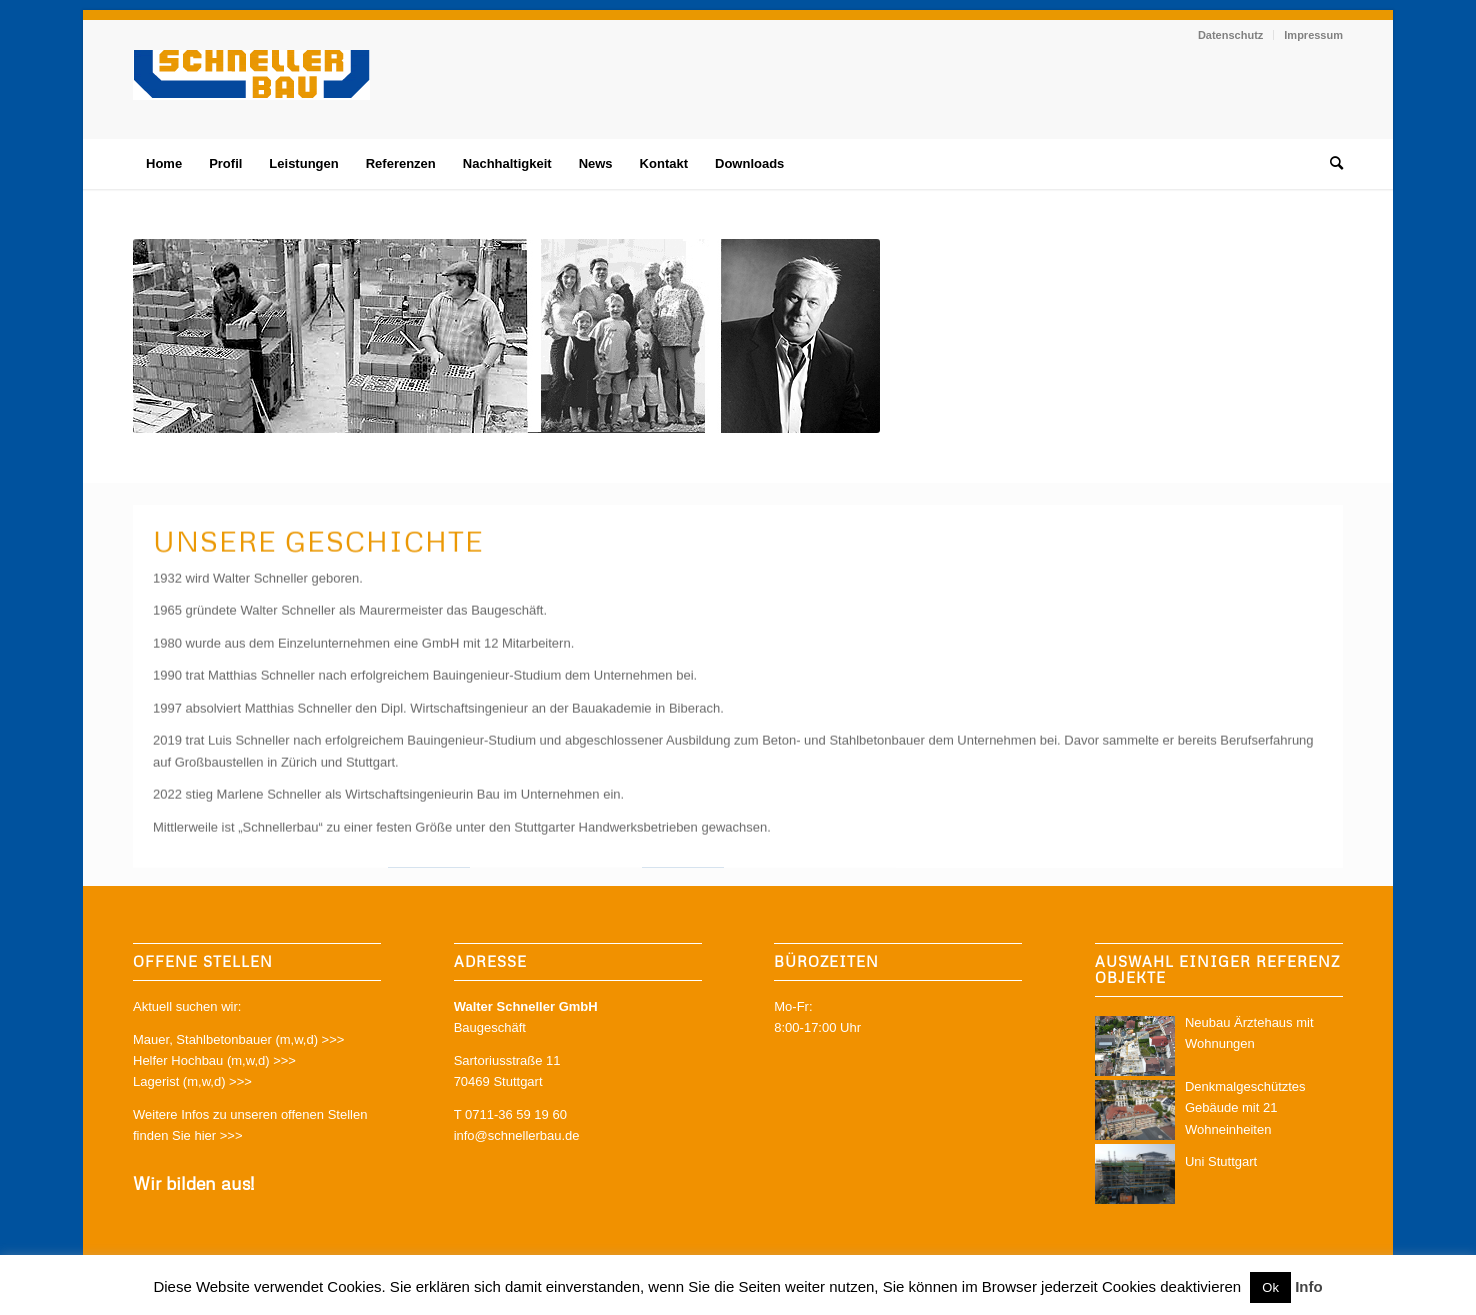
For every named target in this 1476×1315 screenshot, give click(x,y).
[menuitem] (1231, 35)
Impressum (1313, 35)
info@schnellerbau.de (517, 1135)
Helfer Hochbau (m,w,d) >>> (214, 1060)
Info (1309, 1286)
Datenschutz (1230, 35)
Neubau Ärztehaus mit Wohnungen (1219, 1045)
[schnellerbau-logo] (251, 94)
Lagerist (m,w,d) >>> (192, 1081)
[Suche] (1330, 164)
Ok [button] (1270, 1287)
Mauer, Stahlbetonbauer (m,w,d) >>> (238, 1039)
